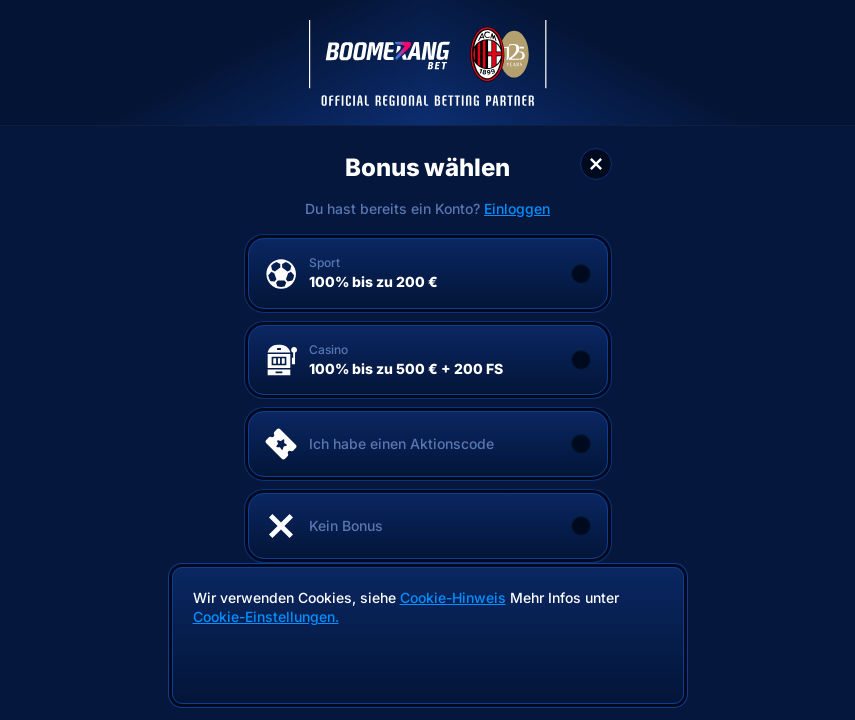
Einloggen (517, 209)
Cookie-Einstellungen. (266, 617)
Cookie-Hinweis (453, 597)
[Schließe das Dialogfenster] (596, 164)
